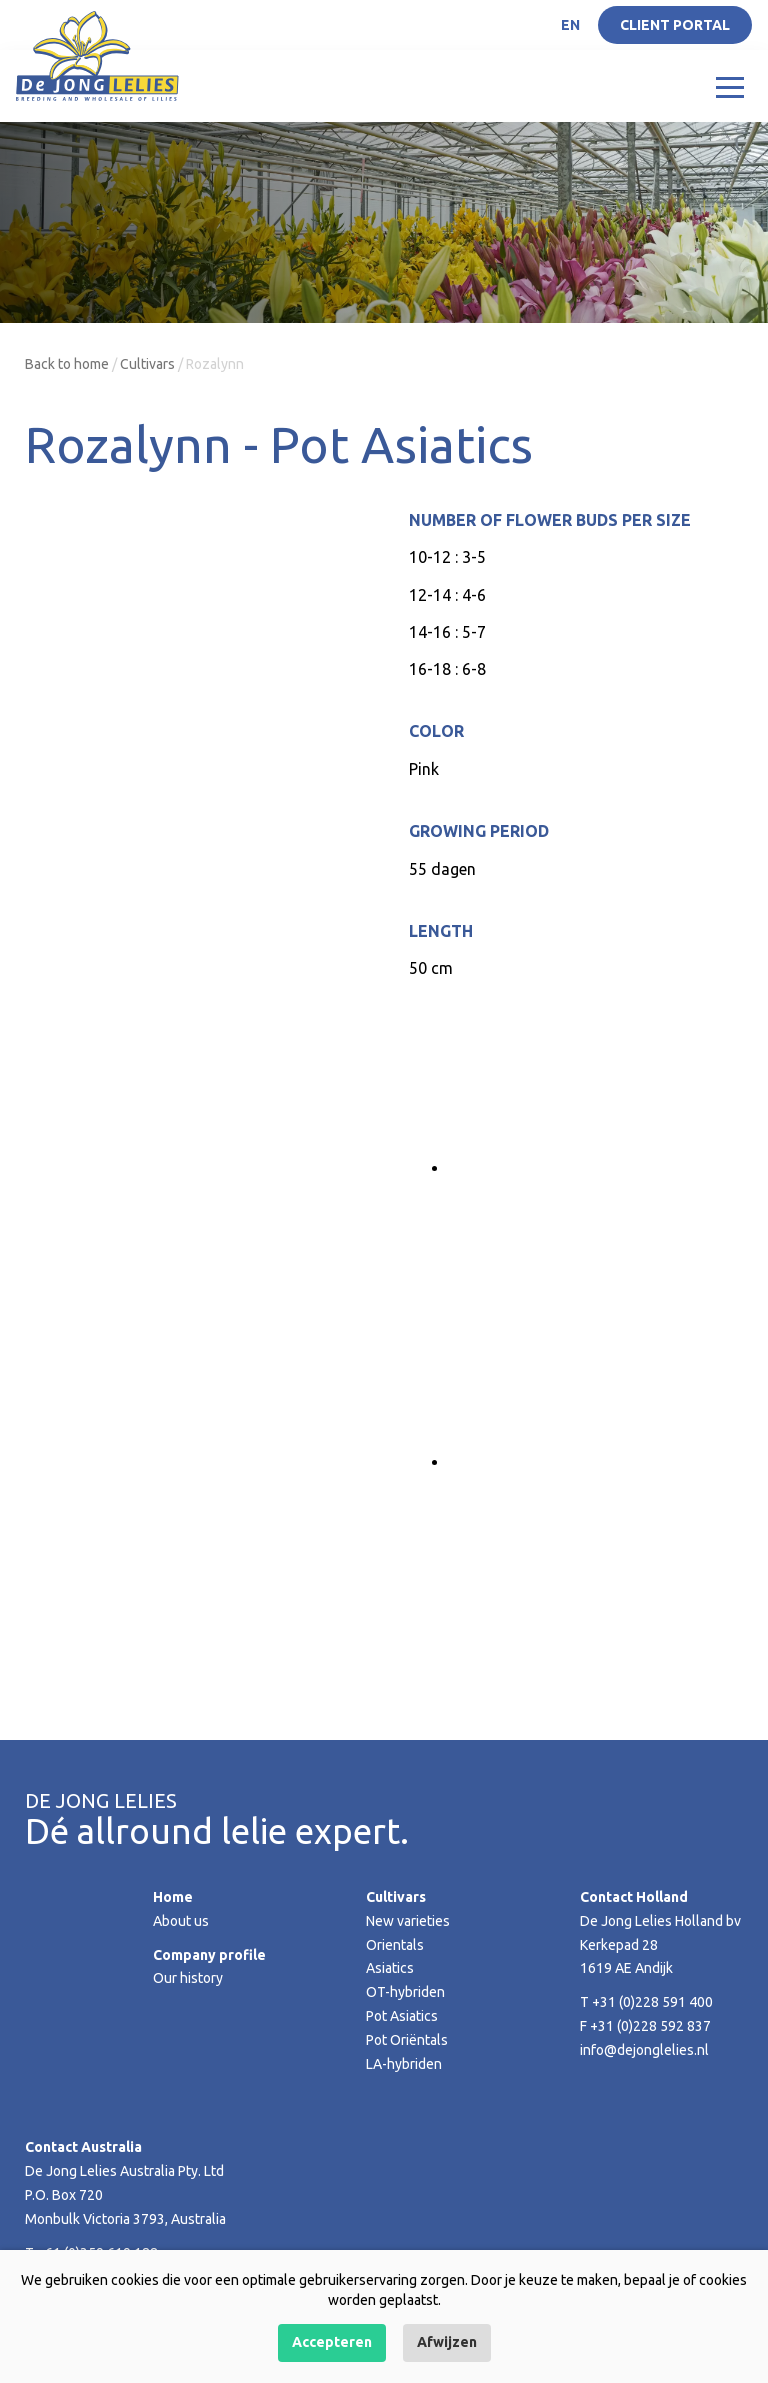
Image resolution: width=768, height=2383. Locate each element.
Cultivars (147, 364)
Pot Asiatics (402, 2016)
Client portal (675, 25)
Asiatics (390, 1968)
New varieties (408, 1921)
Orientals (395, 1945)
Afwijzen (447, 2342)
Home (173, 1897)
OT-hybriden (405, 1992)
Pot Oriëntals (407, 2040)
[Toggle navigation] (730, 86)
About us (181, 1921)
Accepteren (332, 2342)
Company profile (209, 1955)
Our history (188, 1978)
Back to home (67, 364)
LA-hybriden (404, 2064)
